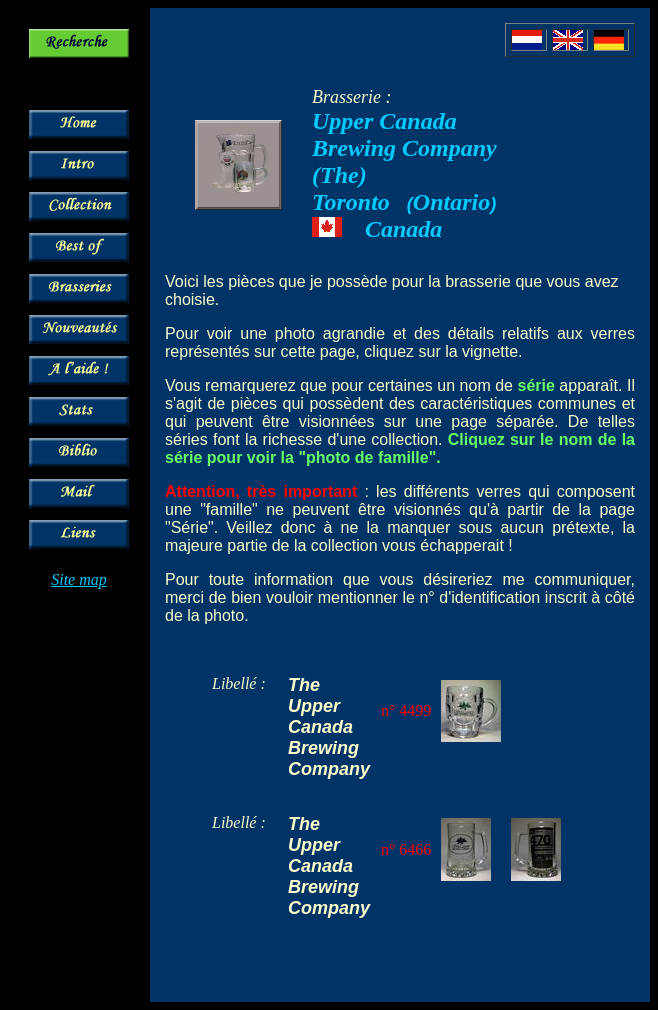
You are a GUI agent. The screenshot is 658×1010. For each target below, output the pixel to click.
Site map (79, 579)
